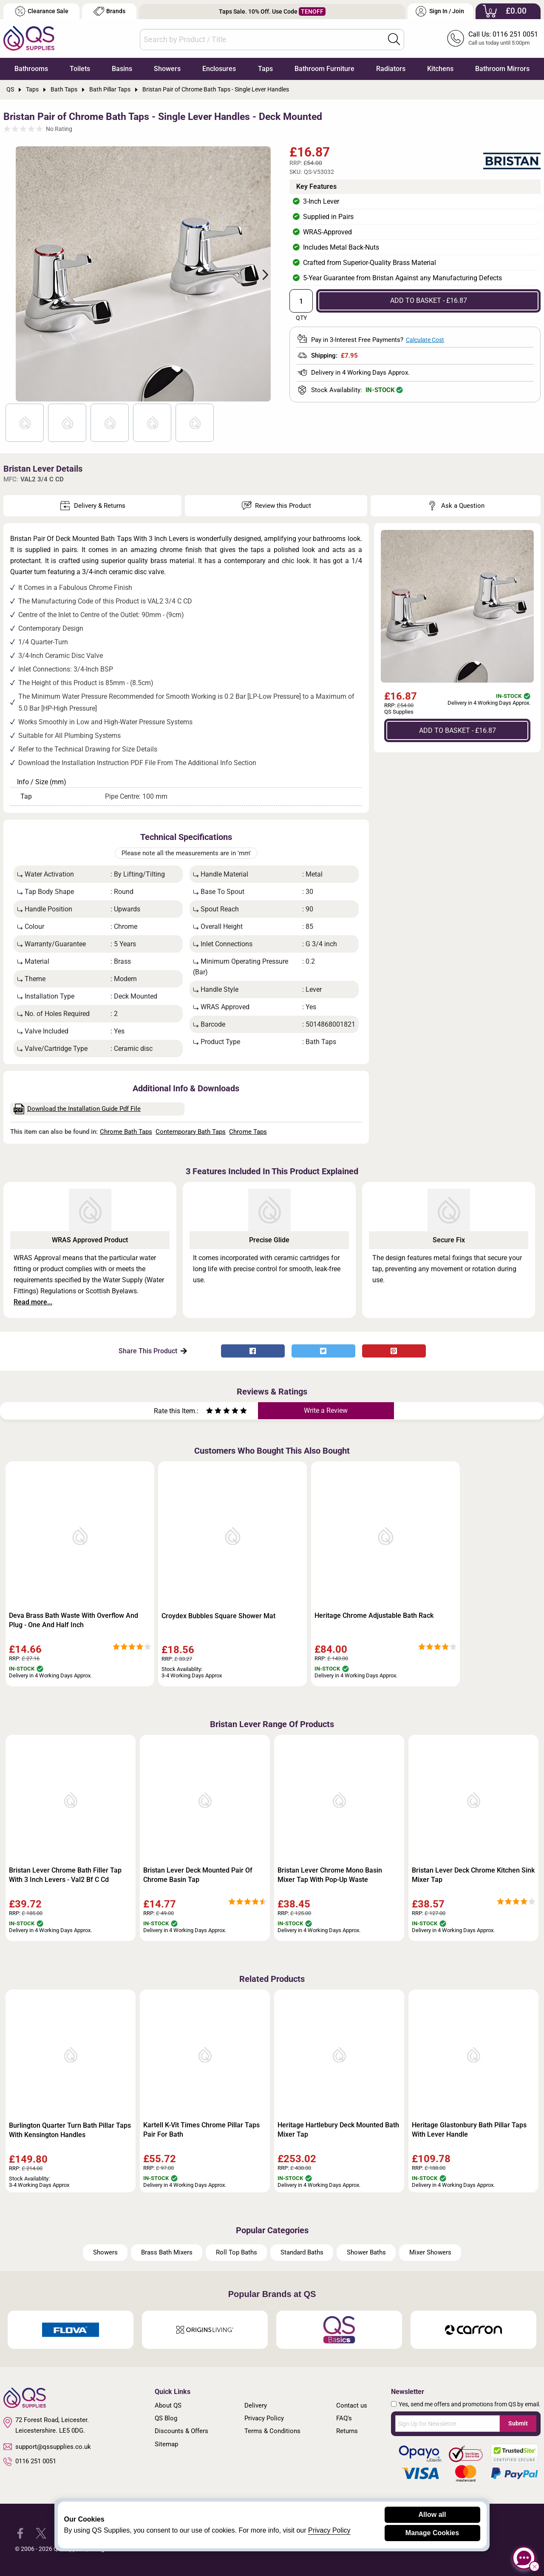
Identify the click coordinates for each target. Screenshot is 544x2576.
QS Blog (166, 2418)
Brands (109, 11)
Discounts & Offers (181, 2431)
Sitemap (166, 2444)
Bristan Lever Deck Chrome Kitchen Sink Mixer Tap (473, 1875)
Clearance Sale (41, 11)
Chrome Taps (248, 1132)
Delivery (255, 2405)
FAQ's (344, 2418)
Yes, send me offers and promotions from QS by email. (470, 2404)
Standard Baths (301, 2252)
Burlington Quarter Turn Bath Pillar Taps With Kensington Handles (70, 2130)
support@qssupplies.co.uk (47, 2447)
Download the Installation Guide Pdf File (77, 1109)
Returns (347, 2431)
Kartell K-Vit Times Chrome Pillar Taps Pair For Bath (201, 2129)
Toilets (80, 69)
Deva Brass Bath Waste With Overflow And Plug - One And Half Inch (73, 1620)
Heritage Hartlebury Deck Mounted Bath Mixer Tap (338, 2129)
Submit (518, 2423)
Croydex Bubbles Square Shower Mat (218, 1616)
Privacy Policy (264, 2418)
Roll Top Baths (236, 2252)
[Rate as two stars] (213, 1411)
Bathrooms (31, 69)
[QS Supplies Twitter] (41, 2533)
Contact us (351, 2405)
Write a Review (326, 1410)
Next (260, 274)
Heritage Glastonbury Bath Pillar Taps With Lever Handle (469, 2129)
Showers (167, 69)
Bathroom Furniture (324, 69)
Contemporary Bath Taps (191, 1132)
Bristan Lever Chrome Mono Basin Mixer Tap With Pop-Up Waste (330, 1875)
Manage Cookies (432, 2532)
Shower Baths (366, 2252)
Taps (265, 69)
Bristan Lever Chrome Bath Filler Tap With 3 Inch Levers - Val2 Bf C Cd (65, 1875)
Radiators (390, 69)
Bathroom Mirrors (502, 69)
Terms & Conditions (272, 2431)
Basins (122, 69)
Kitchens (440, 69)
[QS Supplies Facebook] (20, 2533)
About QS (168, 2405)
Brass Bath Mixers (167, 2252)
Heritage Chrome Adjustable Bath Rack (374, 1615)
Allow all (432, 2514)
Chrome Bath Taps (126, 1132)
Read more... (33, 1302)
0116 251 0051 (29, 2461)
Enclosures (219, 69)
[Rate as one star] (209, 1411)
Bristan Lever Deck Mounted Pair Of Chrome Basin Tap (197, 1875)
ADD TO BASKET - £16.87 (428, 300)
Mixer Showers (430, 2252)
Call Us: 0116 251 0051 (503, 34)
